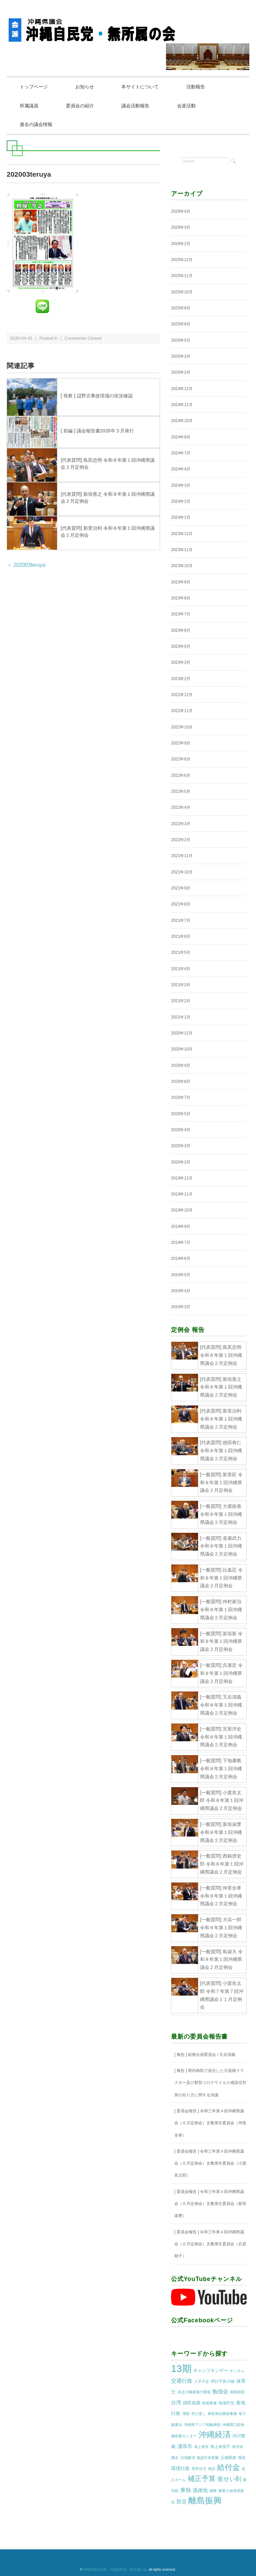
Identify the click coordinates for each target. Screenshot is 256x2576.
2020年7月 (180, 1097)
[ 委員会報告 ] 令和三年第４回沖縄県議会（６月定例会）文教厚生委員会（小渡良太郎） (210, 2163)
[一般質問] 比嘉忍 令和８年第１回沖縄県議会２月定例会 (221, 1578)
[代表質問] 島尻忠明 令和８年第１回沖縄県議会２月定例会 (221, 1355)
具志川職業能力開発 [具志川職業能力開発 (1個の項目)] (194, 2393)
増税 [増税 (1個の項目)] (186, 2414)
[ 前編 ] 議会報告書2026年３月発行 (97, 431)
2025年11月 (182, 276)
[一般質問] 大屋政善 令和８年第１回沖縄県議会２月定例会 (221, 1514)
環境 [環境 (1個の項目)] (241, 2458)
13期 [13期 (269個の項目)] (181, 2368)
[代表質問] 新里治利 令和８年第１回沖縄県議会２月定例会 (221, 1419)
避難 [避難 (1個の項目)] (213, 2491)
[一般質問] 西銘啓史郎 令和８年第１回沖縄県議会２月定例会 (221, 1864)
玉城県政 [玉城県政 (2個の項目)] (228, 2458)
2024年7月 (180, 453)
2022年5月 (180, 791)
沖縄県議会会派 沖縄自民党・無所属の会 (115, 2570)
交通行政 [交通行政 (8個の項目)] (181, 2381)
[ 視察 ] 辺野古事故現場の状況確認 (97, 396)
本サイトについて (145, 86)
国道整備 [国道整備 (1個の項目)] (209, 2403)
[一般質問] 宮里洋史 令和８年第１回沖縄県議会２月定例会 (221, 1737)
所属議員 (30, 105)
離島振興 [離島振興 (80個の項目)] (205, 2500)
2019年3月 (180, 1307)
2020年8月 (180, 1081)
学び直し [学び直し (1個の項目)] (198, 2414)
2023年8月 (180, 598)
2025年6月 (180, 324)
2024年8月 (180, 437)
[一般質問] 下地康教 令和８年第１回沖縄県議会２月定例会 (221, 1769)
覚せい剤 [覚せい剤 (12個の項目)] (229, 2479)
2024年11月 (182, 405)
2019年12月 (182, 1178)
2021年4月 (180, 969)
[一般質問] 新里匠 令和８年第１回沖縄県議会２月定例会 (221, 1483)
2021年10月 (182, 872)
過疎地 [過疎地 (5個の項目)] (200, 2490)
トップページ (35, 86)
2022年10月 (182, 727)
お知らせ (87, 86)
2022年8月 (180, 759)
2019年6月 (180, 1259)
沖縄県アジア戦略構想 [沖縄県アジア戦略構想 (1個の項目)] (202, 2425)
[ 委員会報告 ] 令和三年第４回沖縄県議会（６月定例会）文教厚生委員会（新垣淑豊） (210, 2204)
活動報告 (202, 86)
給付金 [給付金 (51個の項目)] (228, 2467)
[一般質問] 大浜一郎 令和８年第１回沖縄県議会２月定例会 (221, 1928)
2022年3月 (180, 824)
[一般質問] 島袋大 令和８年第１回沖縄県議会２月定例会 (221, 1960)
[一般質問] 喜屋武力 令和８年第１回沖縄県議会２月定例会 (221, 1546)
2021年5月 (180, 952)
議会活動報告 (141, 105)
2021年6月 (180, 936)
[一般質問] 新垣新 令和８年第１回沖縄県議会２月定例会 (221, 1642)
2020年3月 (180, 1146)
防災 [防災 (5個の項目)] (182, 2502)
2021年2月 (180, 1001)
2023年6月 (180, 630)
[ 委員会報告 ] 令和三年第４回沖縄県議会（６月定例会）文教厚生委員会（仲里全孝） (210, 2123)
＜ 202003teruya (26, 565)
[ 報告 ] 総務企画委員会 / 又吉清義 (204, 2055)
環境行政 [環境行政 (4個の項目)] (180, 2468)
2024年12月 (182, 389)
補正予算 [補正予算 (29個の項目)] (202, 2479)
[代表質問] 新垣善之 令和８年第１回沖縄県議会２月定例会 (221, 1387)
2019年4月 (180, 1291)
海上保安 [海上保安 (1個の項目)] (201, 2447)
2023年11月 (182, 550)
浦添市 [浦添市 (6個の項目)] (184, 2447)
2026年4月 (180, 211)
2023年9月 (180, 582)
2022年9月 (180, 743)
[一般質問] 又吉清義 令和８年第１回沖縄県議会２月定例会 (221, 1705)
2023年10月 (182, 566)
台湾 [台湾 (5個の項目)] (176, 2403)
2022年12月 (182, 695)
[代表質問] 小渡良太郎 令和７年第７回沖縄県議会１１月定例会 (221, 1995)
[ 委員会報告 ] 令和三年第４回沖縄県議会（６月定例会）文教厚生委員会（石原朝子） (210, 2244)
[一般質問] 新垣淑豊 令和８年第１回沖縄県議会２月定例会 (221, 1832)
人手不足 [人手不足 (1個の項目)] (201, 2382)
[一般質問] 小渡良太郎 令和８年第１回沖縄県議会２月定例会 (221, 1801)
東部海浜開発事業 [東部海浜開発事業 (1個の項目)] (222, 2414)
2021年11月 (182, 856)
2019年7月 (180, 1242)
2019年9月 (180, 1226)
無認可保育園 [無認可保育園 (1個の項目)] (208, 2458)
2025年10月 (182, 292)
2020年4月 (180, 1130)
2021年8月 (180, 904)
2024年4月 (180, 469)
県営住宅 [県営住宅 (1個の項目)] (199, 2469)
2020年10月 (182, 1049)
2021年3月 (180, 985)
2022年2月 (180, 840)
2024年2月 (180, 501)
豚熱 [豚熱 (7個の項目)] (185, 2490)
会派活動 (193, 105)
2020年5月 (180, 1114)
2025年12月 (182, 260)
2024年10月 (182, 421)
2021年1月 (180, 1017)
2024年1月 (180, 518)
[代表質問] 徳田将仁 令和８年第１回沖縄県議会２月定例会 (221, 1451)
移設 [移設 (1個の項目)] (211, 2469)
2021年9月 (180, 888)
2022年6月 (180, 775)
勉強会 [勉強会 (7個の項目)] (220, 2392)
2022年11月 (182, 711)
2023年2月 (180, 679)
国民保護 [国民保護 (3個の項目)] (191, 2403)
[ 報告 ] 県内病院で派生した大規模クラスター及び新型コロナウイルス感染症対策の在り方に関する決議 (210, 2083)
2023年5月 (180, 646)
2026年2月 (180, 244)
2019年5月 (180, 1275)
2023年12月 (182, 534)
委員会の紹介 (83, 105)
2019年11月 (182, 1194)
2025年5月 (180, 340)
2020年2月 (180, 1162)
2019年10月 (182, 1210)
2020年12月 (182, 1033)
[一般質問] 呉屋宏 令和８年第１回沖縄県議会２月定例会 (221, 1673)
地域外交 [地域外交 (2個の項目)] (226, 2403)
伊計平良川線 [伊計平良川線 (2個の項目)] (223, 2381)
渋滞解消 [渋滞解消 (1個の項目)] (187, 2458)
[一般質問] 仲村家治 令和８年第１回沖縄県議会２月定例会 (221, 1610)
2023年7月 (180, 614)
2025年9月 (180, 308)
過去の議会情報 (37, 124)
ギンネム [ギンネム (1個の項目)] (237, 2371)
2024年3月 (180, 485)
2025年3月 (180, 356)
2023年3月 (180, 663)
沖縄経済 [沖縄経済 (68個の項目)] (215, 2434)
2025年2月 (180, 373)
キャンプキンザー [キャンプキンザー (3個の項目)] (210, 2370)
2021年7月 (180, 920)
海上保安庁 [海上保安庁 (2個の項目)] (220, 2447)
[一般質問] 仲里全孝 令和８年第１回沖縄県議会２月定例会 (221, 1896)
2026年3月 (180, 228)
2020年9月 (180, 1065)
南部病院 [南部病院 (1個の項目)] (237, 2393)
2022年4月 (180, 808)
